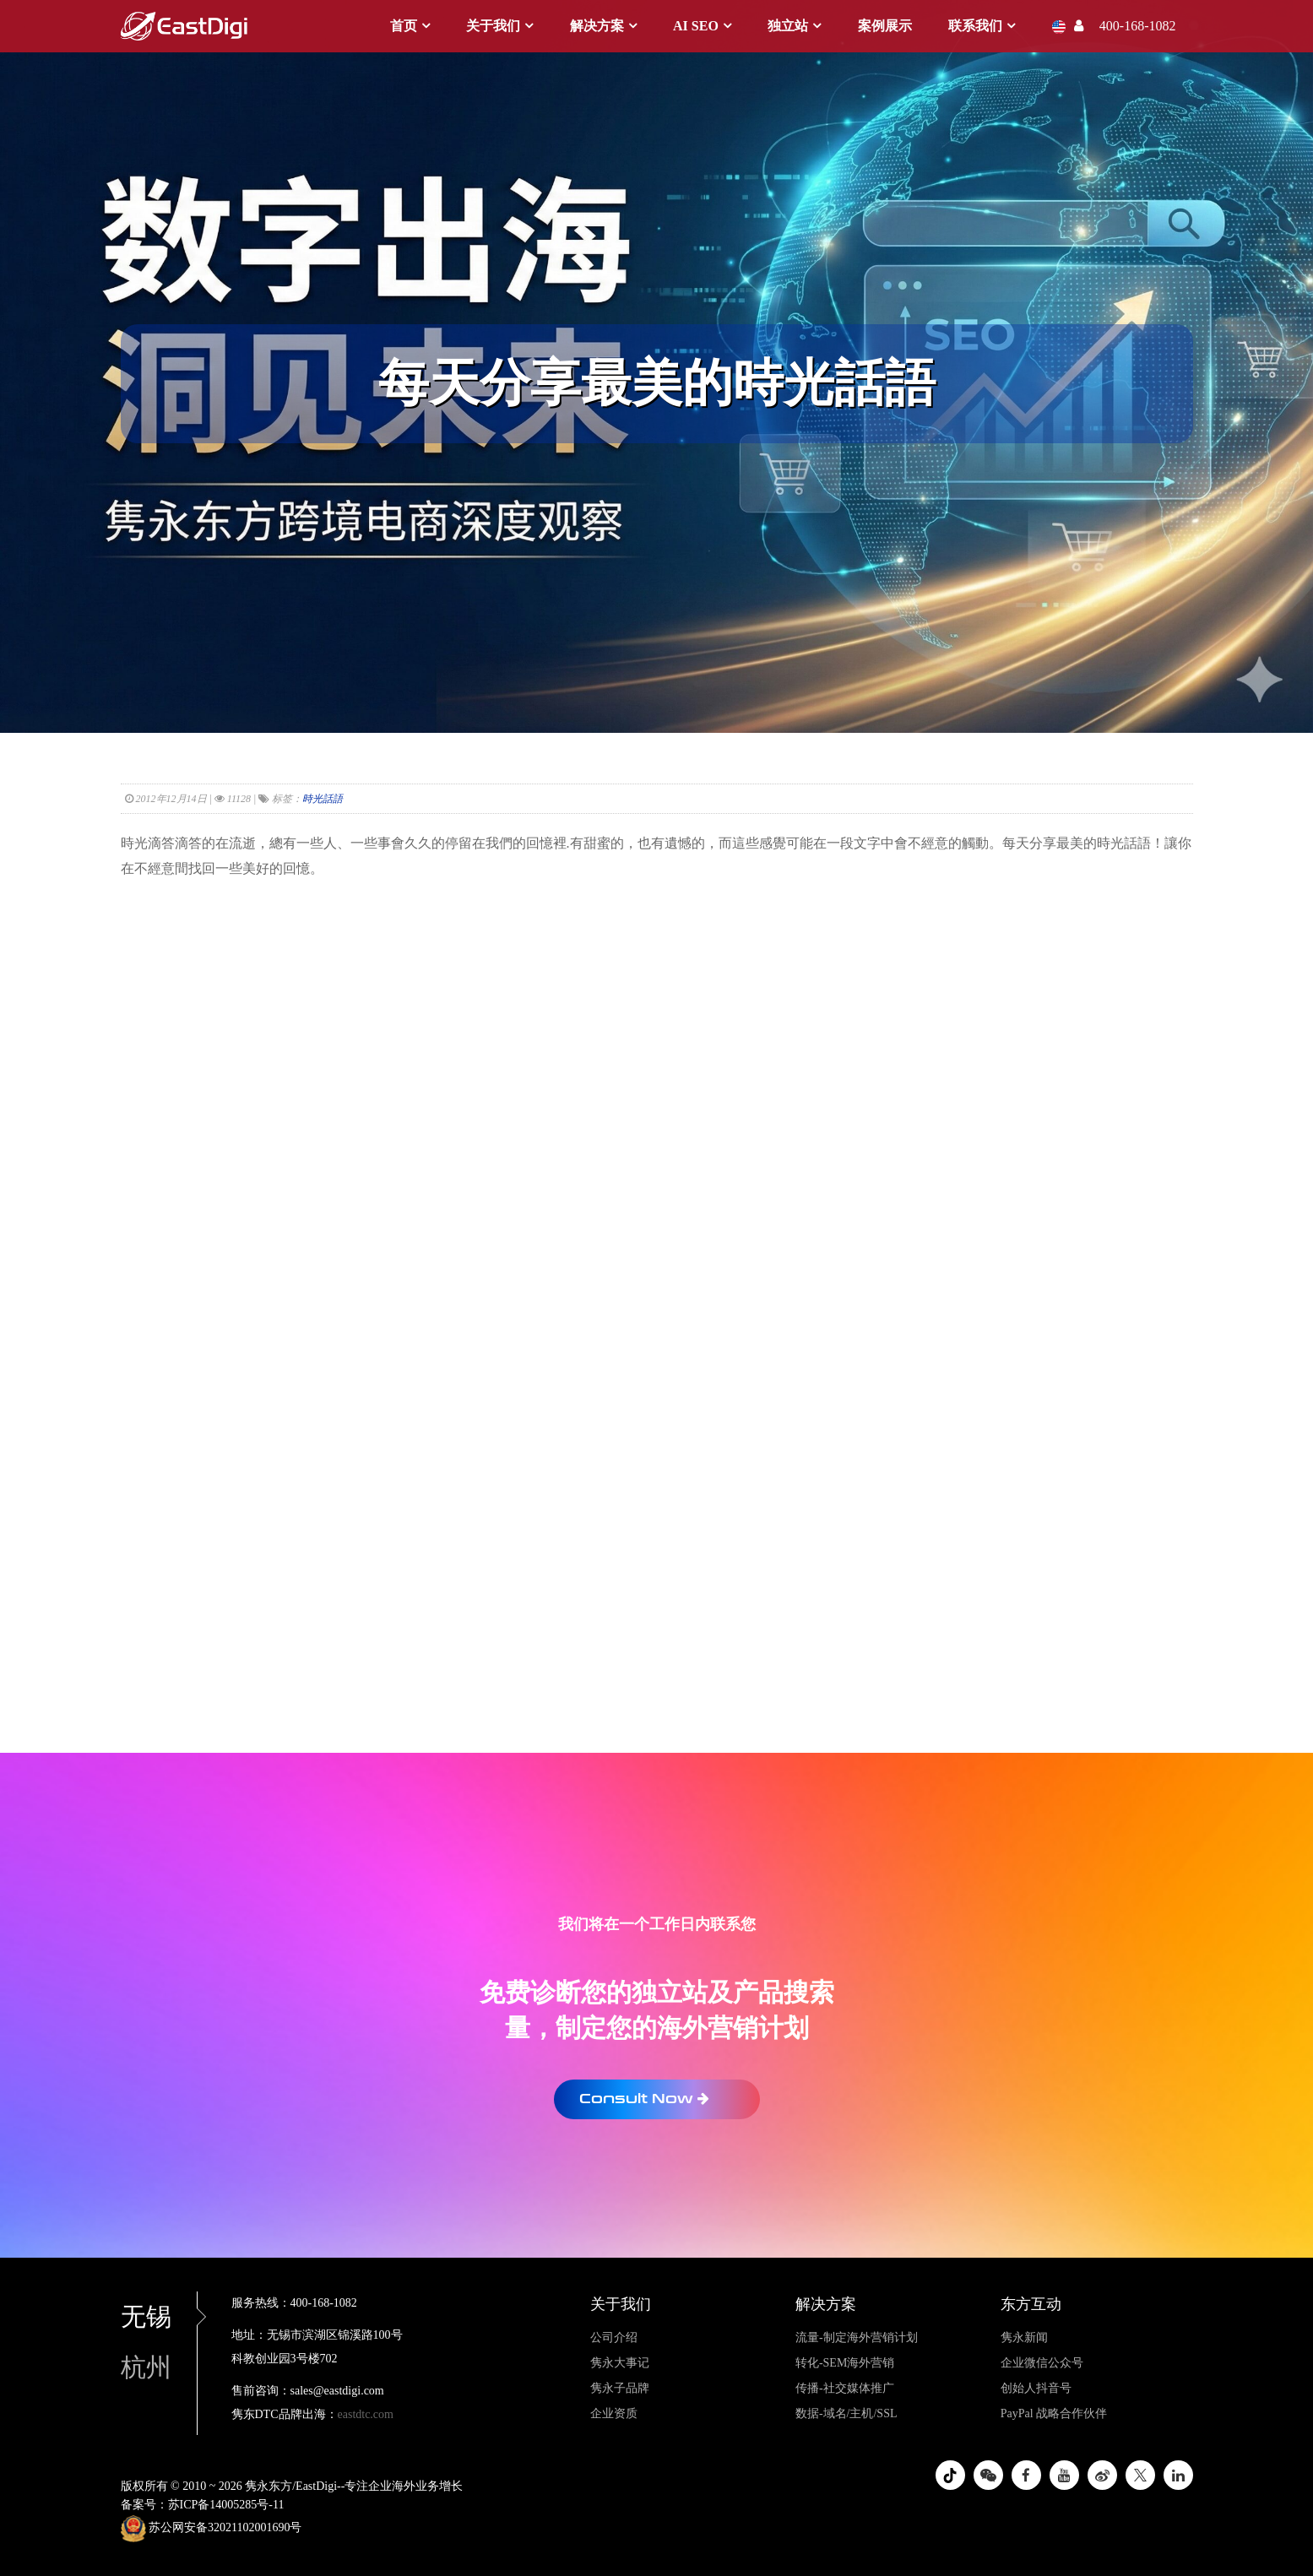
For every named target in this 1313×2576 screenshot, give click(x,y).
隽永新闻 (1024, 2337)
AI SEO (696, 26)
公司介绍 (614, 2337)
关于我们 (493, 26)
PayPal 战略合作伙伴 (1054, 2413)
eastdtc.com (365, 2414)
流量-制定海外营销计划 (856, 2337)
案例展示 (885, 26)
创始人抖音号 (1036, 2388)
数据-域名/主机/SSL (846, 2413)
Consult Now (644, 2099)
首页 (403, 26)
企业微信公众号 (1042, 2362)
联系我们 (975, 26)
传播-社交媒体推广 (844, 2388)
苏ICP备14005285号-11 (226, 2504)
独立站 (788, 26)
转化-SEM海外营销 (844, 2362)
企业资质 (614, 2413)
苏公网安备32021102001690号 (211, 2528)
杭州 (146, 2367)
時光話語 (322, 799)
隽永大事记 (619, 2362)
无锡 (159, 2316)
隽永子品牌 (619, 2388)
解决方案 (597, 26)
